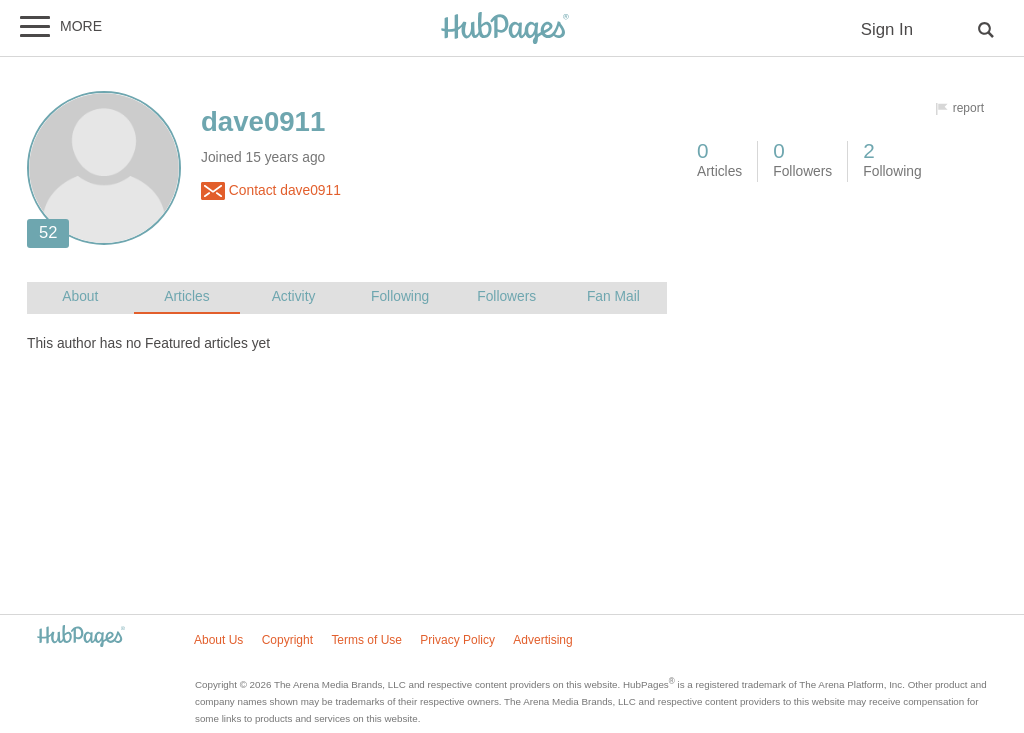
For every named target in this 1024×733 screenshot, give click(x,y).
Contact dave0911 (271, 191)
